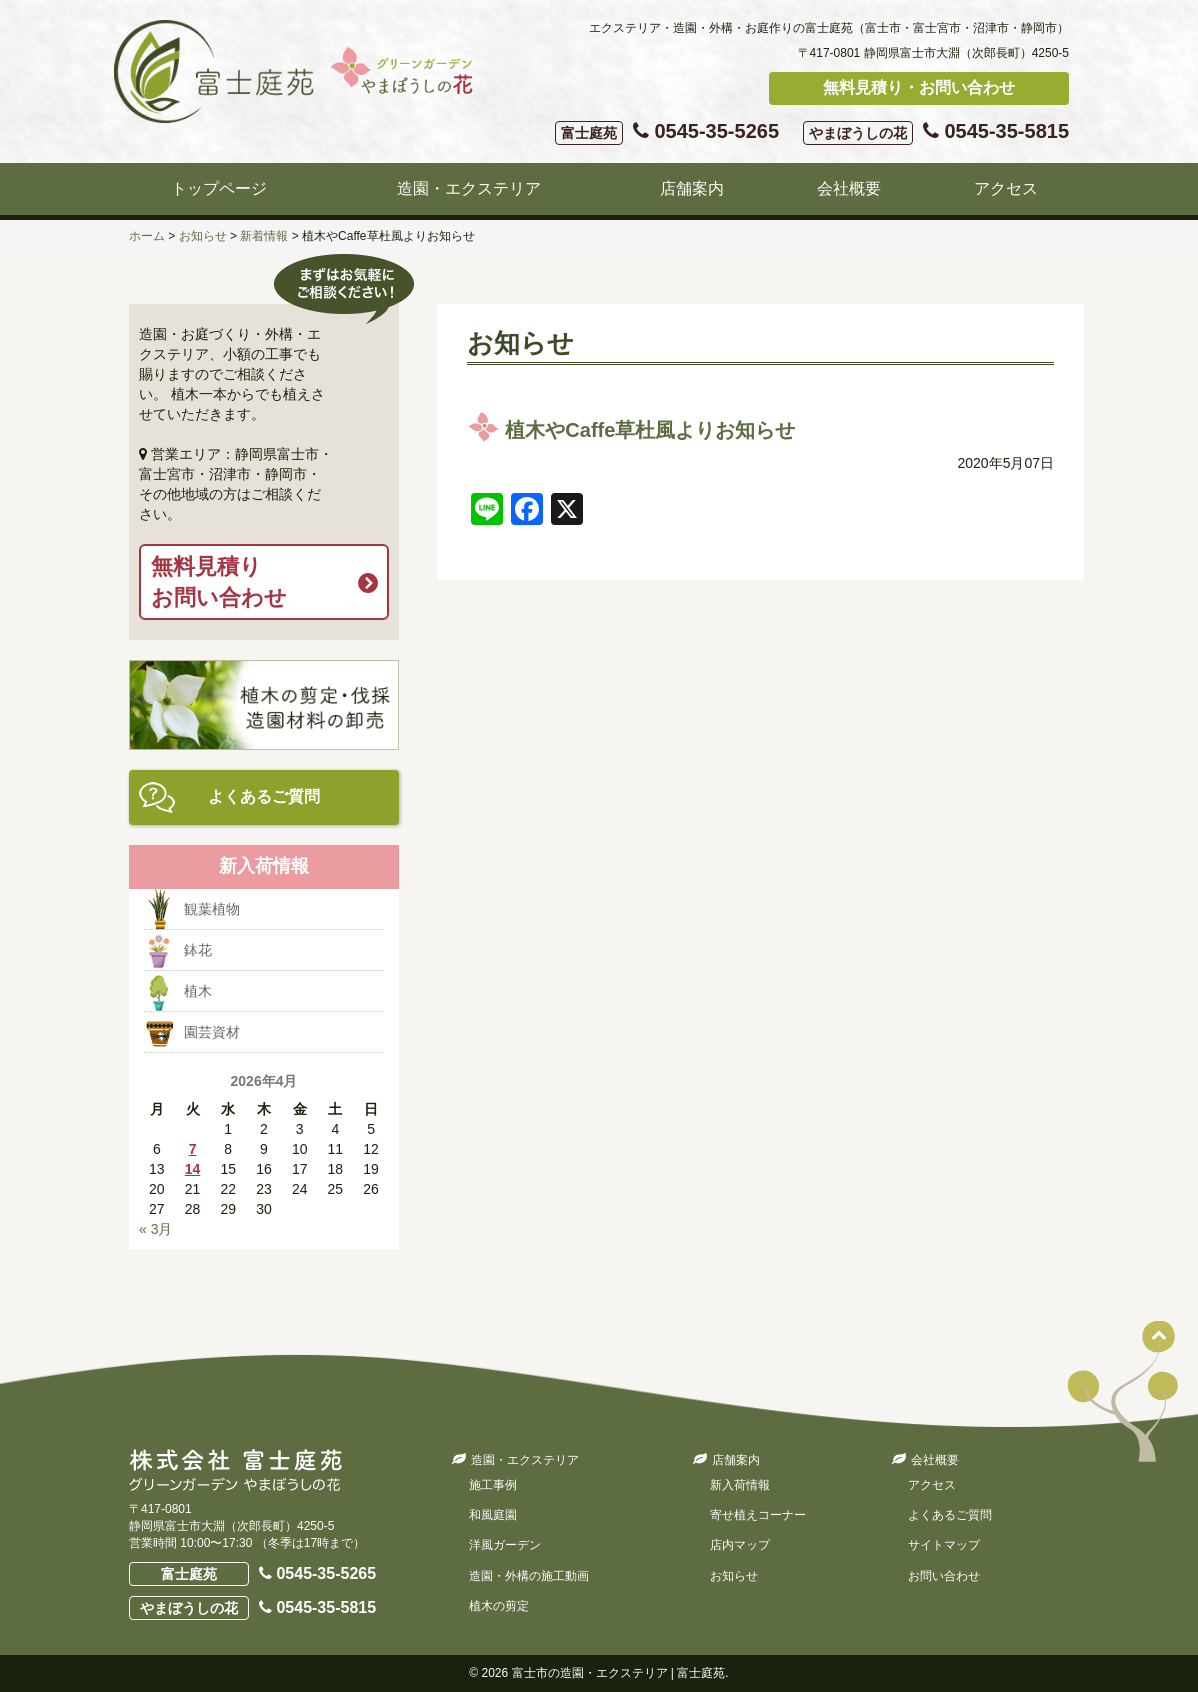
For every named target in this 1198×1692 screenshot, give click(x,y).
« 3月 (155, 1229)
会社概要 (849, 188)
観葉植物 (212, 909)
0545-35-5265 (667, 132)
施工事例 (493, 1485)
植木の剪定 (499, 1606)
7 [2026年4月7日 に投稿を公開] (193, 1149)
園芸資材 (212, 1032)
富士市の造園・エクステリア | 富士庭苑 (619, 1673)
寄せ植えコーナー (758, 1515)
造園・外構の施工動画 (529, 1576)
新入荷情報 (740, 1485)
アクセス (1006, 188)
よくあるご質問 (264, 796)
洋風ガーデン (505, 1545)
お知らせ (734, 1576)
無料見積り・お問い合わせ (919, 87)
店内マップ (740, 1545)
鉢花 (198, 950)
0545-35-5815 (936, 132)
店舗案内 (692, 188)
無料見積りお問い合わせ (219, 582)
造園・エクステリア (469, 188)
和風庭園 (493, 1515)
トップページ (219, 188)
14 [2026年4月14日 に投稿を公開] (193, 1169)
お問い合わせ (944, 1576)
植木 (198, 991)
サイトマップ (944, 1545)
